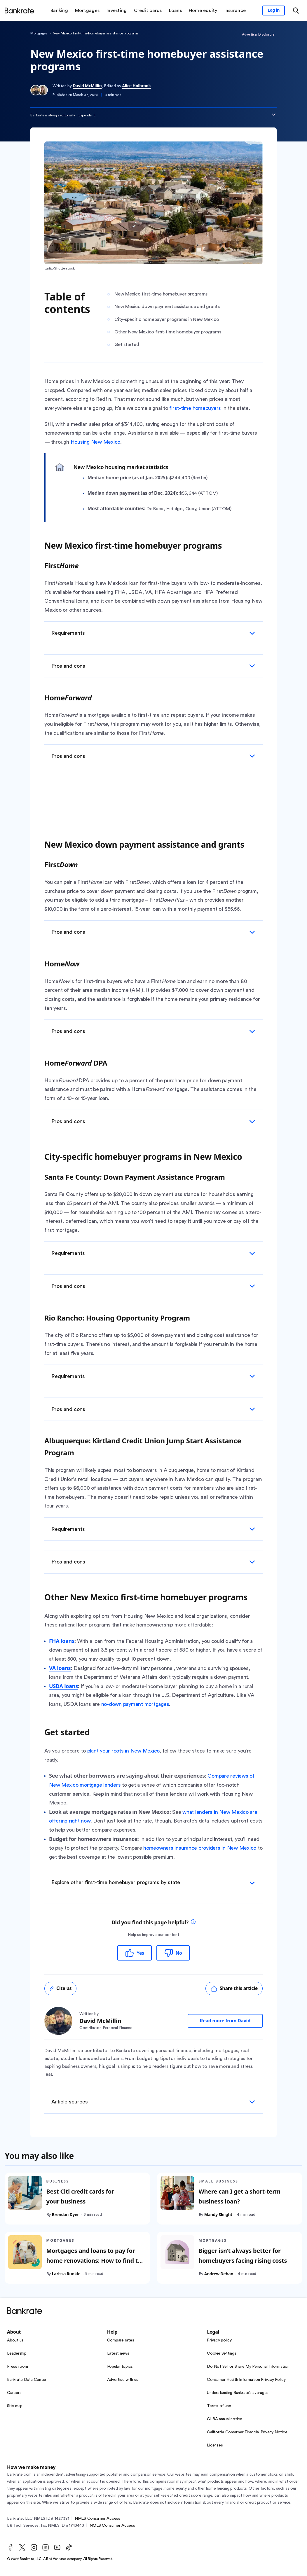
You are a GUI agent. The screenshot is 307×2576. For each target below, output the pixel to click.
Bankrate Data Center (26, 2380)
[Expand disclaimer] (274, 114)
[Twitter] (22, 2547)
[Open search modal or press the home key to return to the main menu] (295, 10)
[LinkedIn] (45, 2547)
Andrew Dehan (218, 2273)
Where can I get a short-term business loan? (240, 2197)
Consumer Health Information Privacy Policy (246, 2380)
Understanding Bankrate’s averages (237, 2393)
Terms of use (219, 2406)
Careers (14, 2393)
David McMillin (87, 85)
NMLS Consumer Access (97, 2518)
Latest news (118, 2353)
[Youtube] (57, 2547)
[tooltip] (193, 1922)
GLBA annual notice (224, 2419)
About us (15, 2340)
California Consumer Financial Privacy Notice (247, 2432)
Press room (17, 2367)
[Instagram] (33, 2547)
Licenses (215, 2445)
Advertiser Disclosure (258, 34)
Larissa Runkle (66, 2273)
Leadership (17, 2353)
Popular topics (120, 2367)
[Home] (19, 10)
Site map (14, 2406)
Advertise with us (122, 2380)
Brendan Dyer (65, 2215)
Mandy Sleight (218, 2215)
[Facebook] (10, 2547)
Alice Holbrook (136, 85)
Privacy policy (219, 2340)
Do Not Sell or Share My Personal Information (248, 2367)
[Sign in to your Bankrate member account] (273, 10)
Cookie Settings (221, 2353)
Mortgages (38, 33)
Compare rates (120, 2340)
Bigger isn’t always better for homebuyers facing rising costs (243, 2255)
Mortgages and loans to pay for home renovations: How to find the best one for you (95, 2260)
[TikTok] (68, 2547)
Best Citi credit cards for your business (80, 2197)
